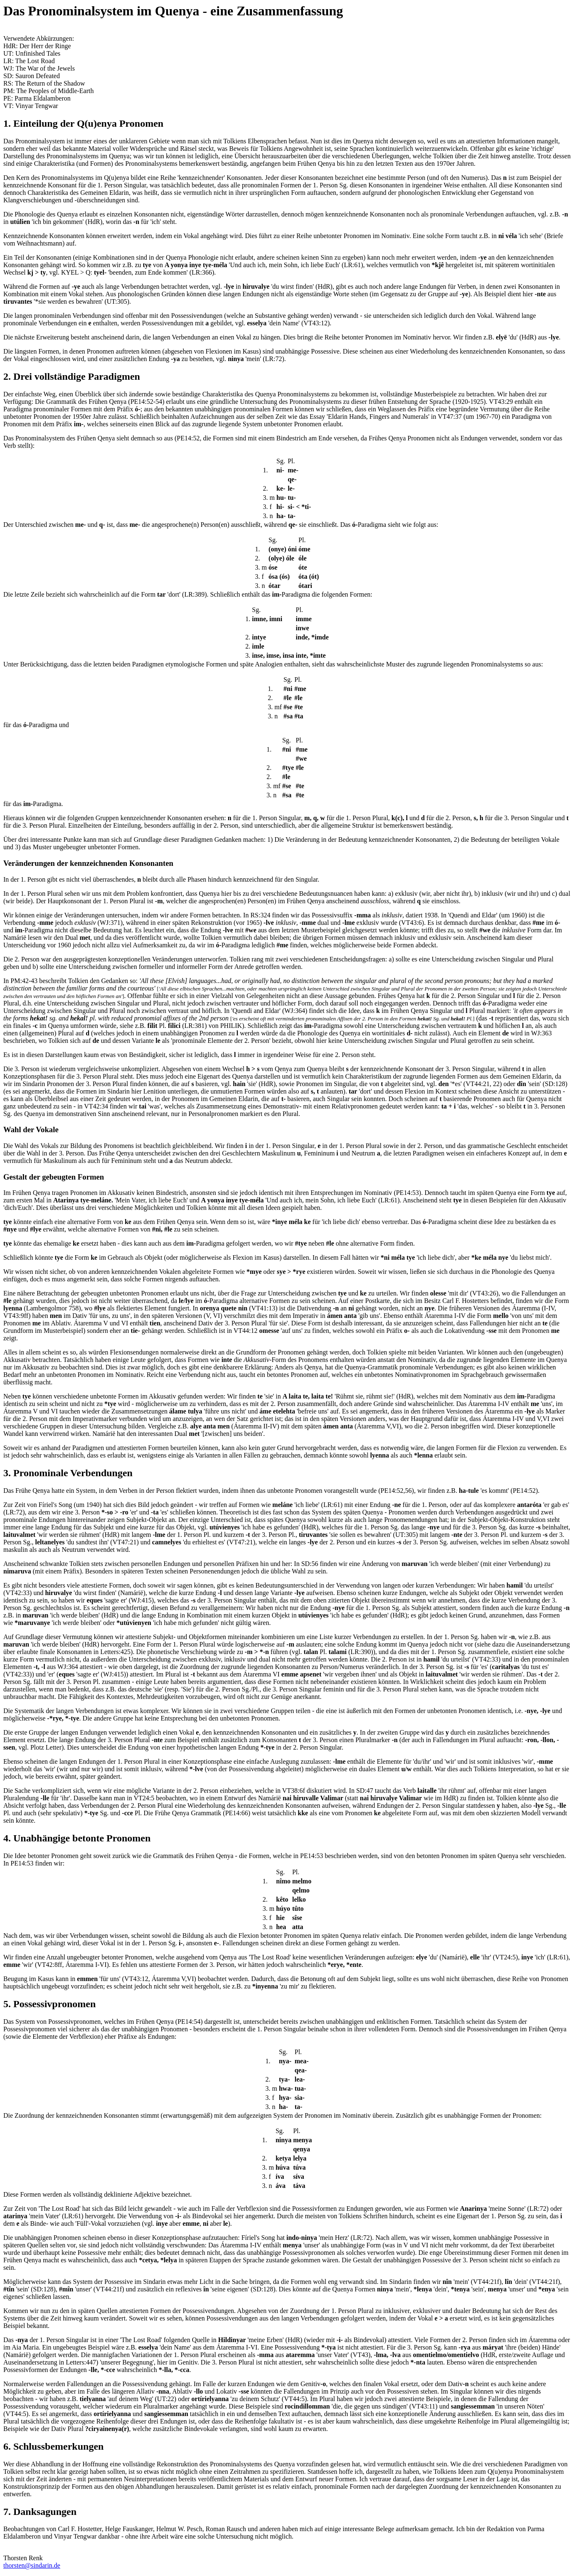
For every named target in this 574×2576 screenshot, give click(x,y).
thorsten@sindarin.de (31, 2565)
